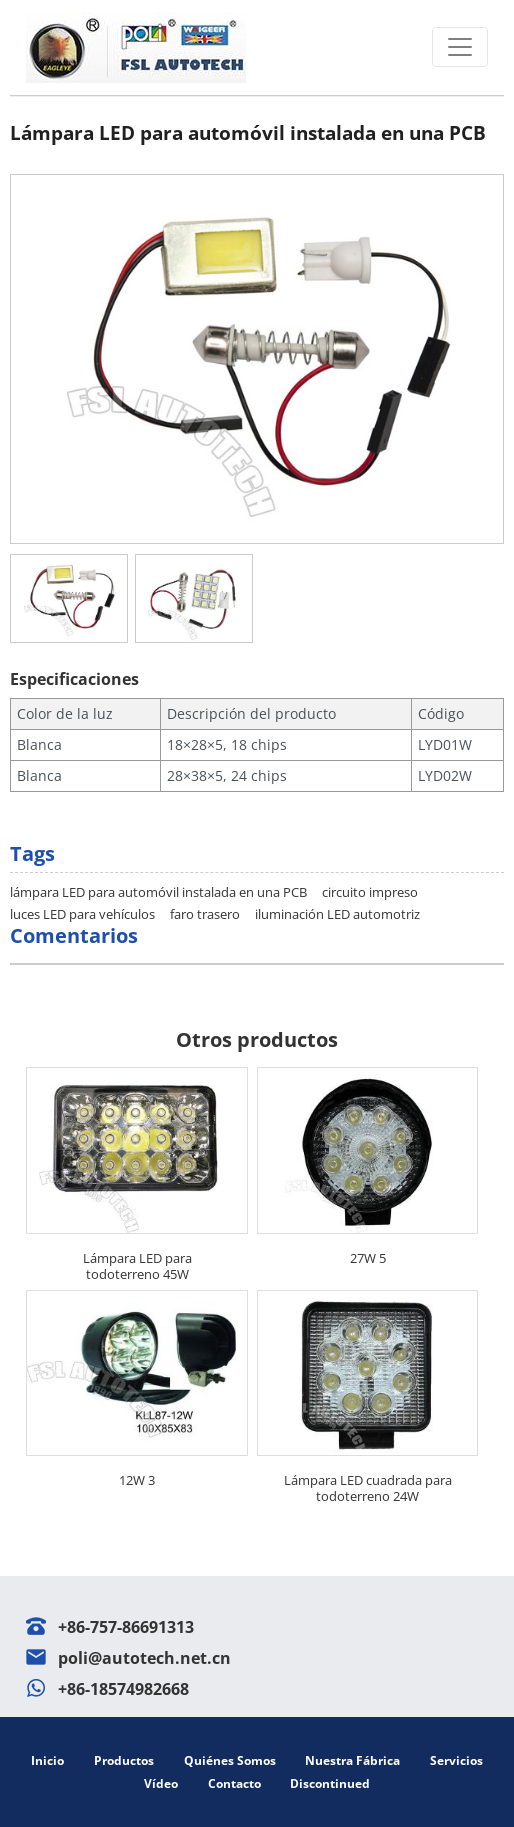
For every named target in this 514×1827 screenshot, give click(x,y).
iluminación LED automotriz (337, 914)
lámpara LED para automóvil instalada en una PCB (158, 892)
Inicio (47, 1760)
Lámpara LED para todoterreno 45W (137, 1266)
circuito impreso (370, 892)
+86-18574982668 (123, 1689)
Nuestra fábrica (352, 1760)
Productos (124, 1760)
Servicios (456, 1760)
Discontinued (330, 1783)
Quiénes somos (230, 1760)
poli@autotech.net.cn (144, 1658)
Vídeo (161, 1783)
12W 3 (137, 1480)
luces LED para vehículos (82, 914)
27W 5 (368, 1258)
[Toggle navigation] (460, 47)
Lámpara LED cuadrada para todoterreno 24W (368, 1488)
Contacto (234, 1783)
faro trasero (205, 914)
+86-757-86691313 (126, 1627)
